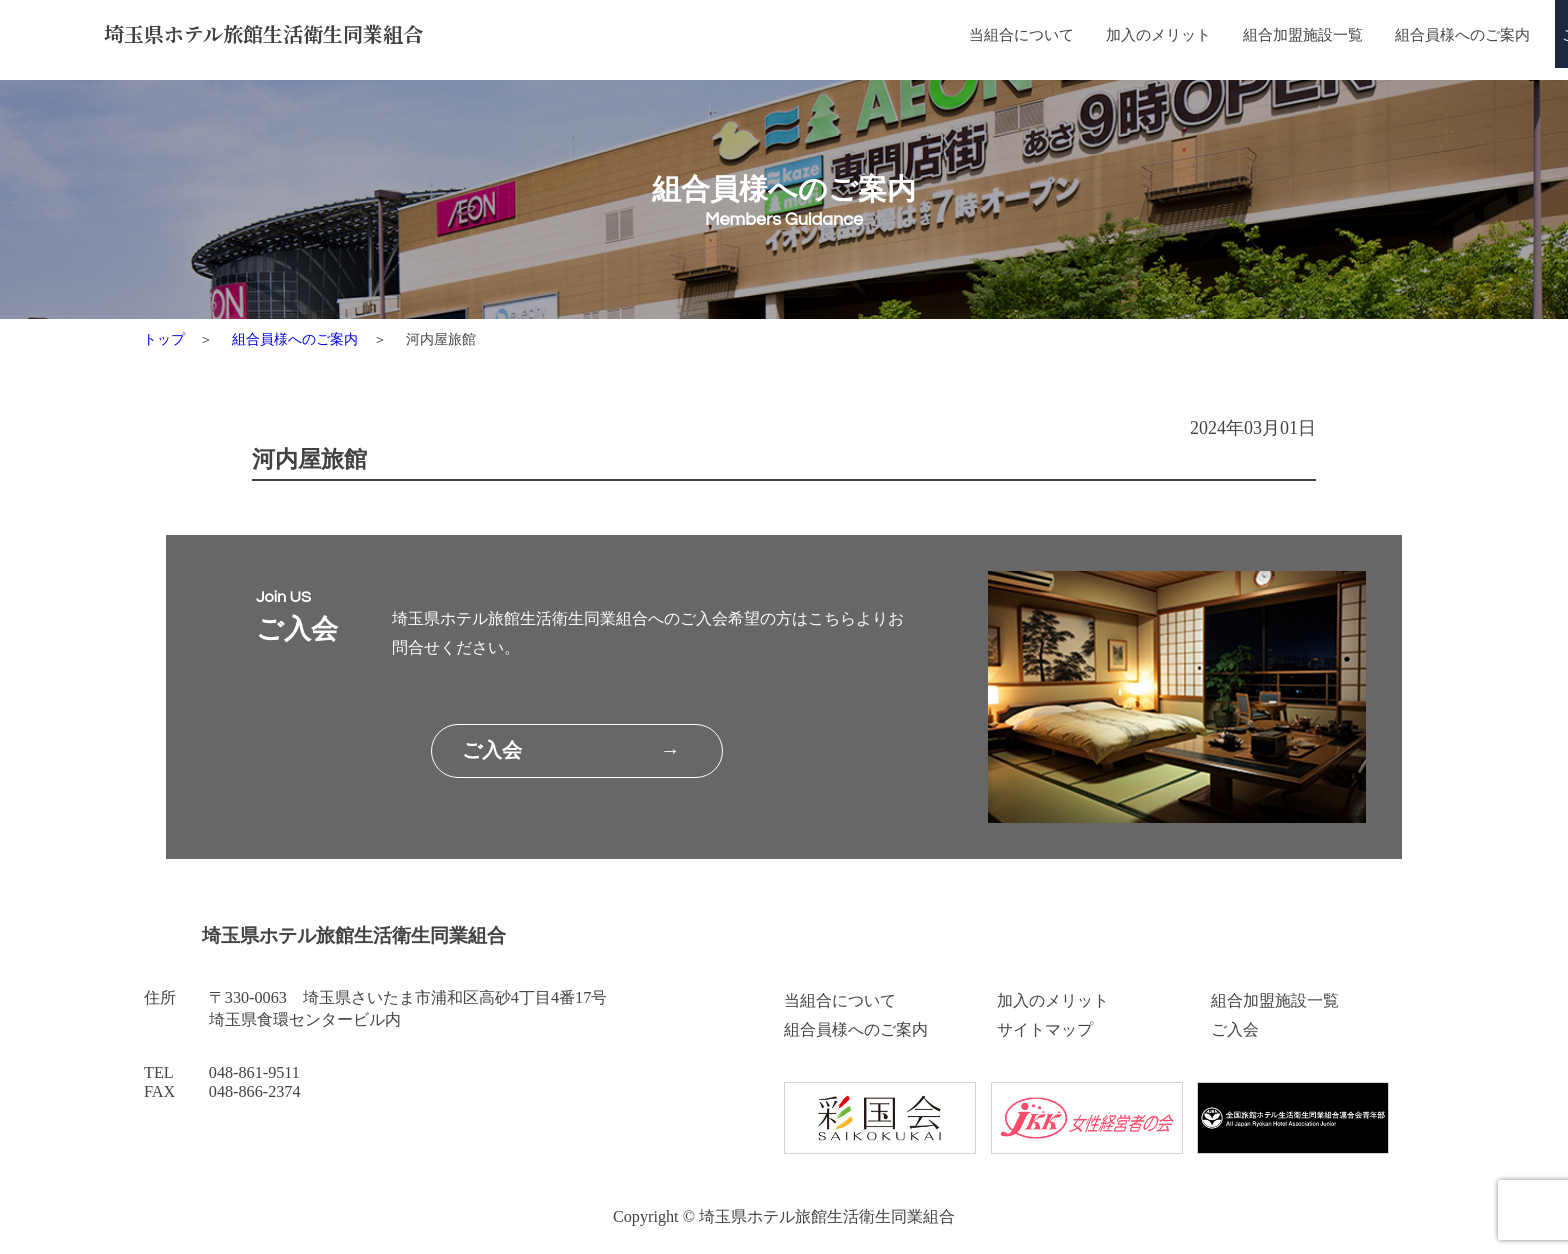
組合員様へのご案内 (1258, 36)
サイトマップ (1045, 1030)
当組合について (787, 36)
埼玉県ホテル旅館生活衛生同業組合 (281, 35)
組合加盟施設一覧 (1088, 36)
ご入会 (1235, 1030)
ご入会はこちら (1420, 36)
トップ (164, 339)
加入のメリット (933, 36)
